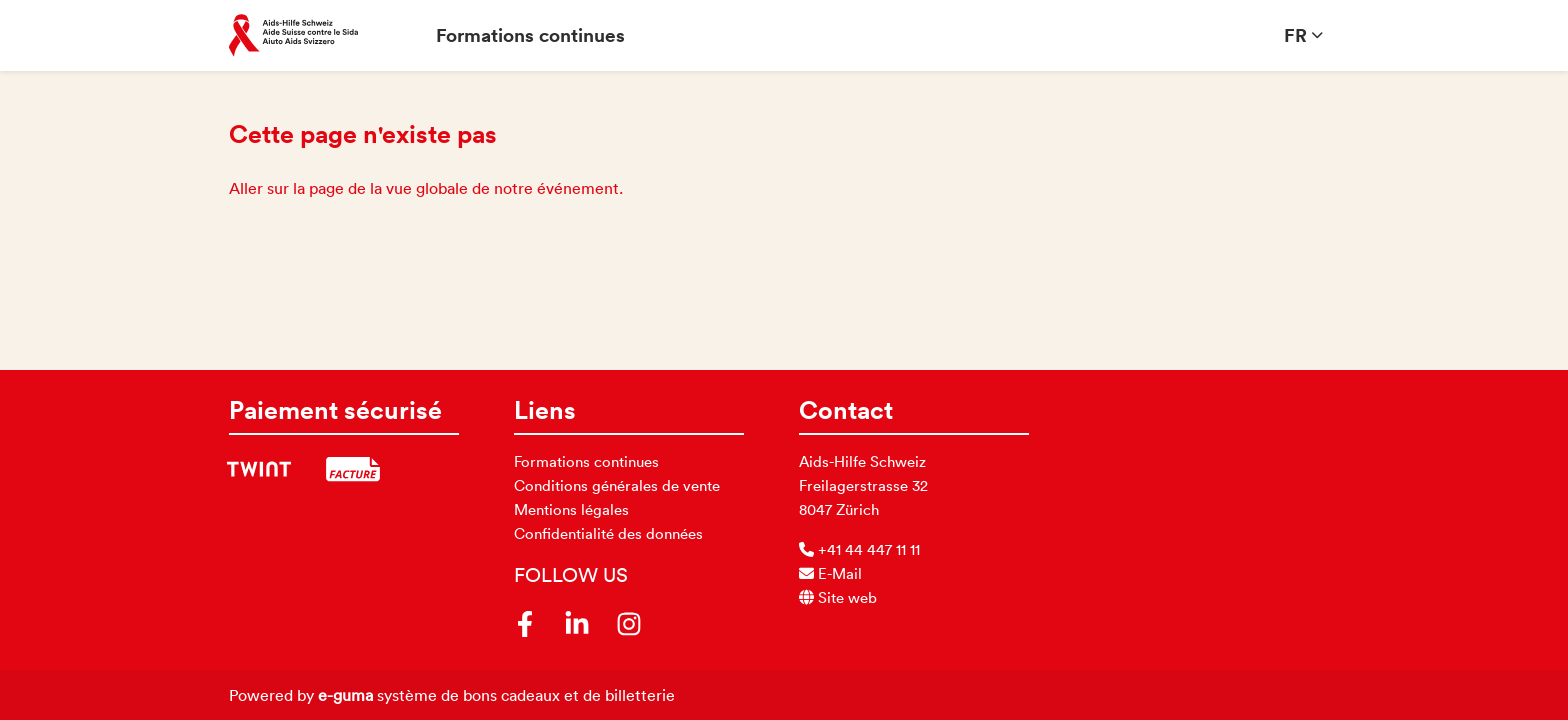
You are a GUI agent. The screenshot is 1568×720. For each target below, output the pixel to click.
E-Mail (830, 573)
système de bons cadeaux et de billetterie (496, 695)
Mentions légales (571, 509)
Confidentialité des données (608, 533)
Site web (838, 597)
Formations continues (530, 35)
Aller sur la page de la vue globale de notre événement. (426, 188)
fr (1295, 35)
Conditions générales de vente (617, 485)
